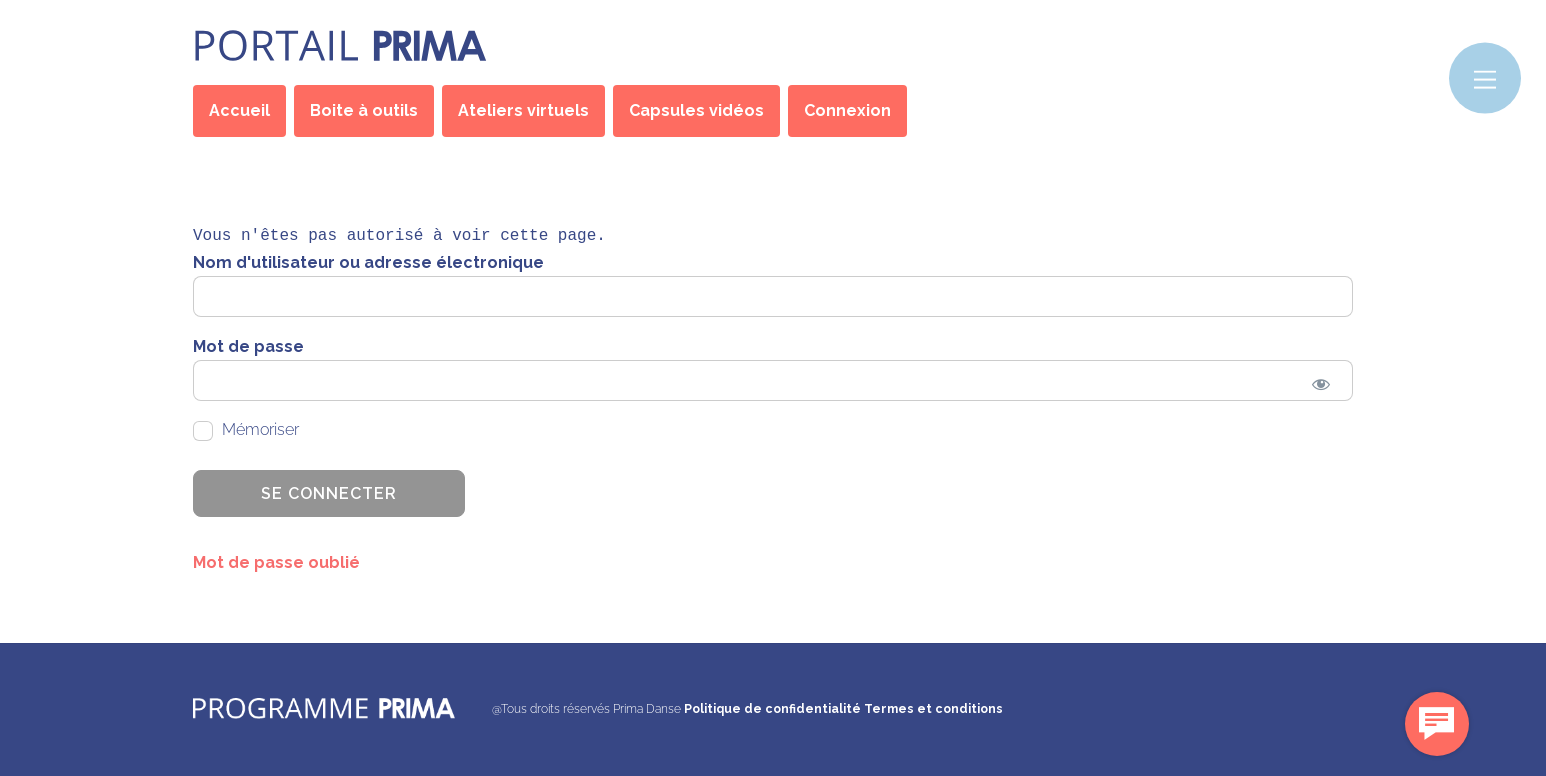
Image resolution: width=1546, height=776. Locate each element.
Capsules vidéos (696, 110)
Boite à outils (364, 110)
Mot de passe (248, 346)
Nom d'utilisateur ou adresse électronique (368, 262)
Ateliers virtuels (523, 110)
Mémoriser (246, 430)
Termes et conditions (933, 708)
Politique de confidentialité (772, 708)
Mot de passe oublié (276, 562)
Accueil (239, 110)
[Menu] (1485, 78)
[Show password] (1320, 383)
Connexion (847, 110)
